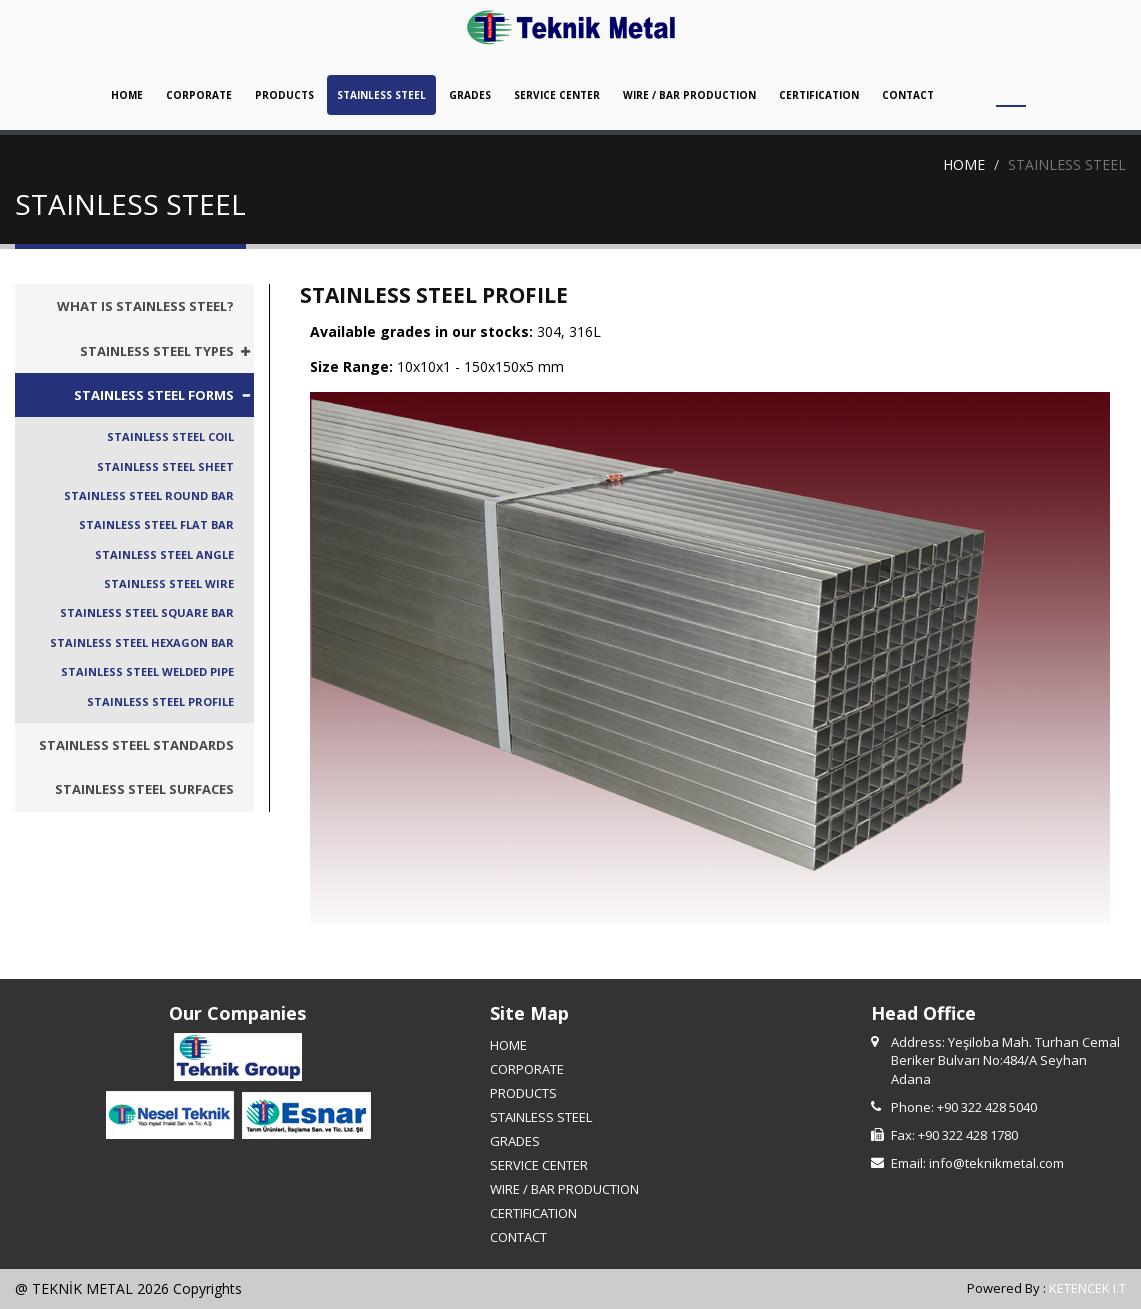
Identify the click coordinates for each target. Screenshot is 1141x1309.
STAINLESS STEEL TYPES (157, 351)
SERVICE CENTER (557, 95)
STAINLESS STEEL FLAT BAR (156, 525)
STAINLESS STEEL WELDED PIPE (147, 671)
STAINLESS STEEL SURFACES (144, 790)
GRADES (470, 95)
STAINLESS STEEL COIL (170, 436)
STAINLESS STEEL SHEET (165, 466)
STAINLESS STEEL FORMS (154, 395)
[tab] (134, 351)
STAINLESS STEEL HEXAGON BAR (142, 642)
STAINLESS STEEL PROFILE (160, 701)
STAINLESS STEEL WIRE (169, 583)
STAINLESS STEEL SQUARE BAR (147, 613)
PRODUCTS (284, 95)
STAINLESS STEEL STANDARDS (136, 745)
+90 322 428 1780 (968, 1135)
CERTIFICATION (819, 95)
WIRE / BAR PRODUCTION (689, 95)
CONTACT (908, 95)
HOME (127, 95)
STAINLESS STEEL (381, 95)
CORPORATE (199, 95)
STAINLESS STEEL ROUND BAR (149, 495)
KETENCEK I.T (1087, 1289)
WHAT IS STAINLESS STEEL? (145, 306)
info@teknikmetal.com (996, 1163)
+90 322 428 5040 (987, 1107)
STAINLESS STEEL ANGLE (164, 554)
